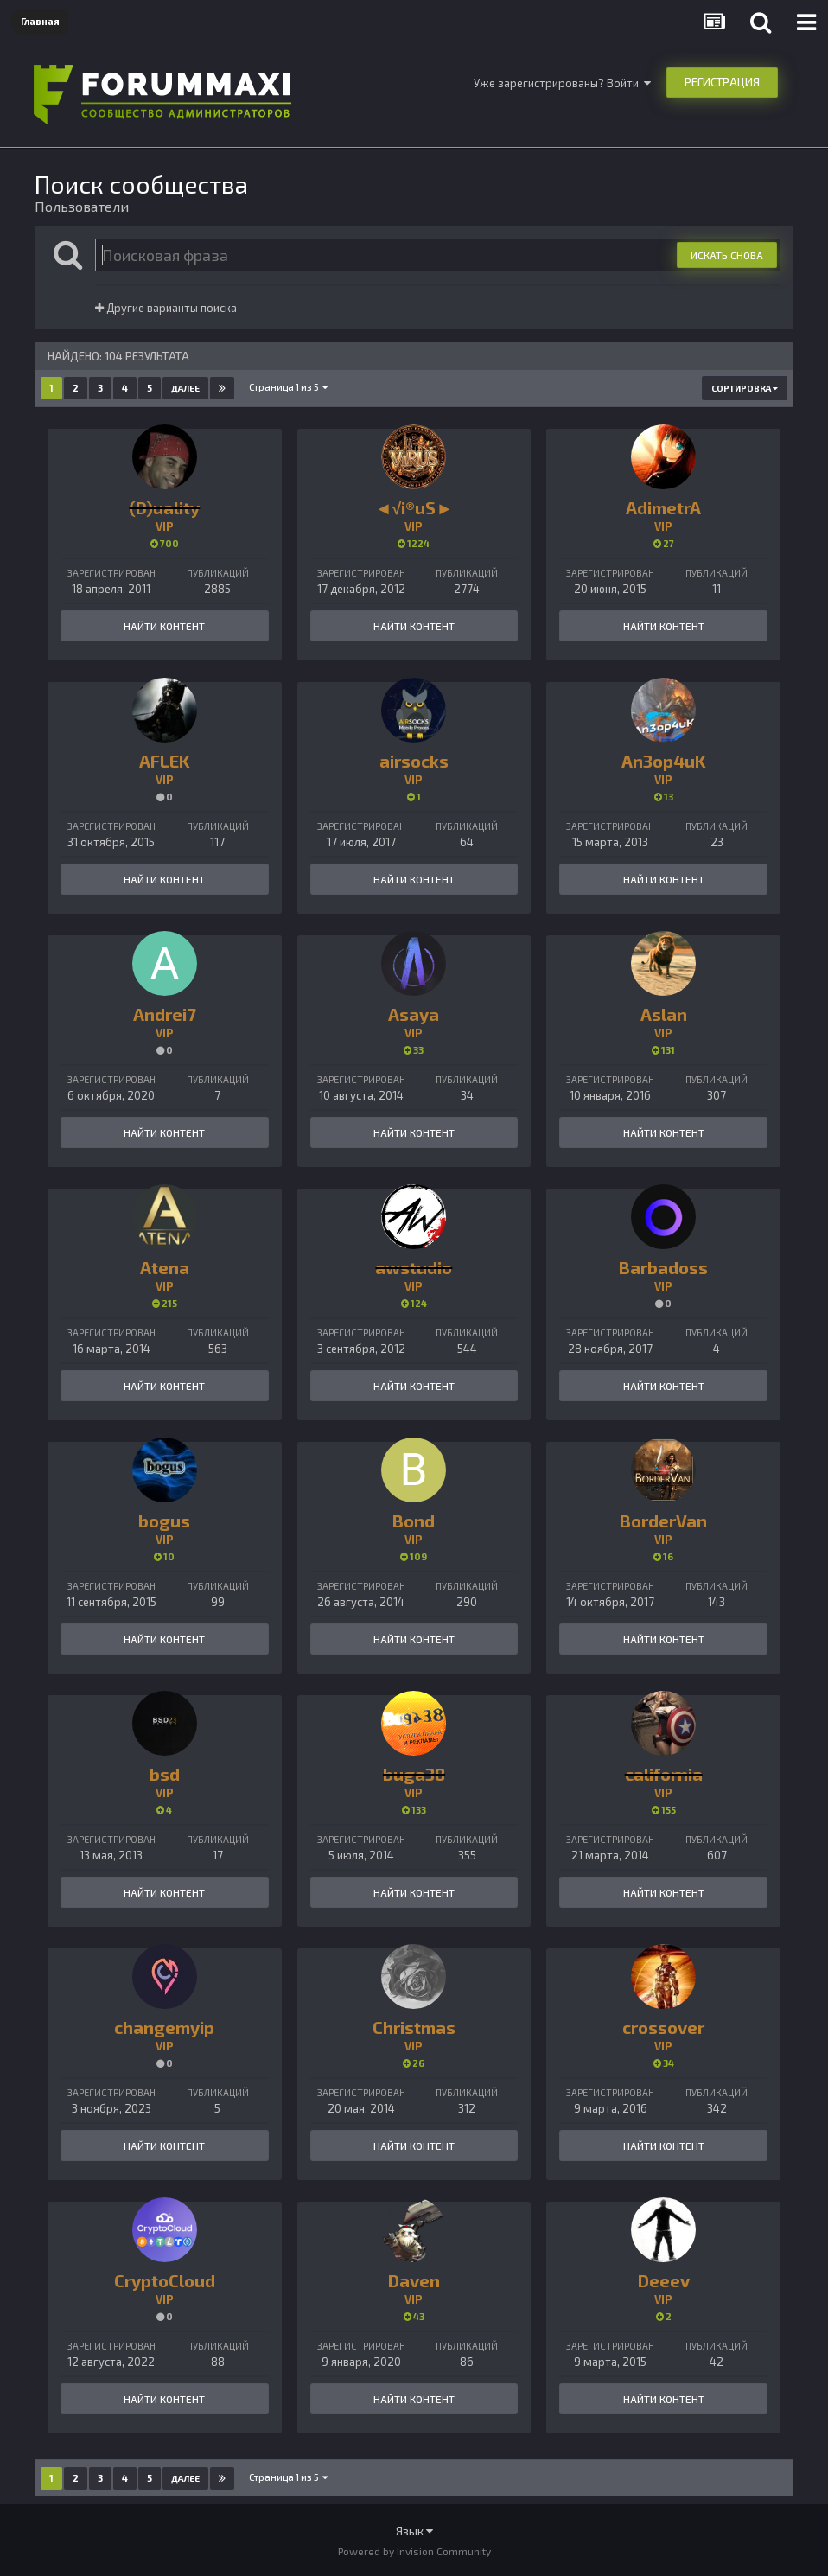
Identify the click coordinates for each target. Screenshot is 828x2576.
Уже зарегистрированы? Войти (562, 83)
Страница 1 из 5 (288, 386)
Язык (414, 2530)
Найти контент (164, 626)
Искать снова (727, 255)
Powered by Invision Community (414, 2551)
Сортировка (744, 388)
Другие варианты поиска (166, 308)
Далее (185, 388)
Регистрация (722, 82)
